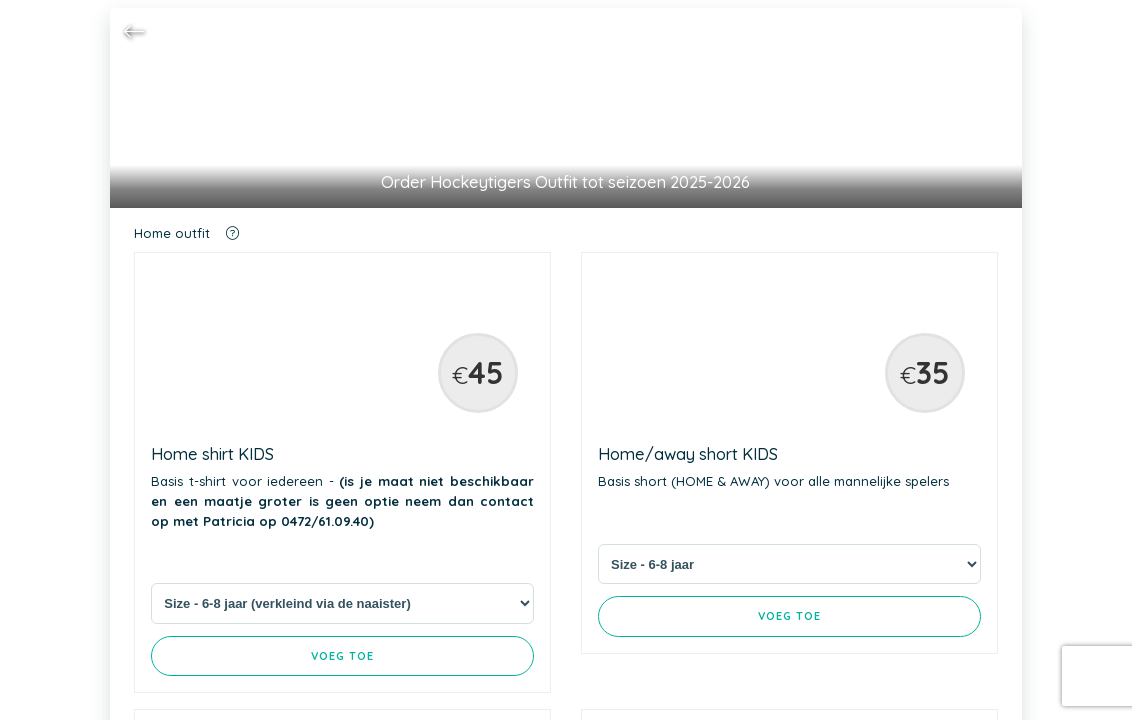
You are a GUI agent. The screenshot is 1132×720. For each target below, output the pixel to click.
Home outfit (186, 233)
